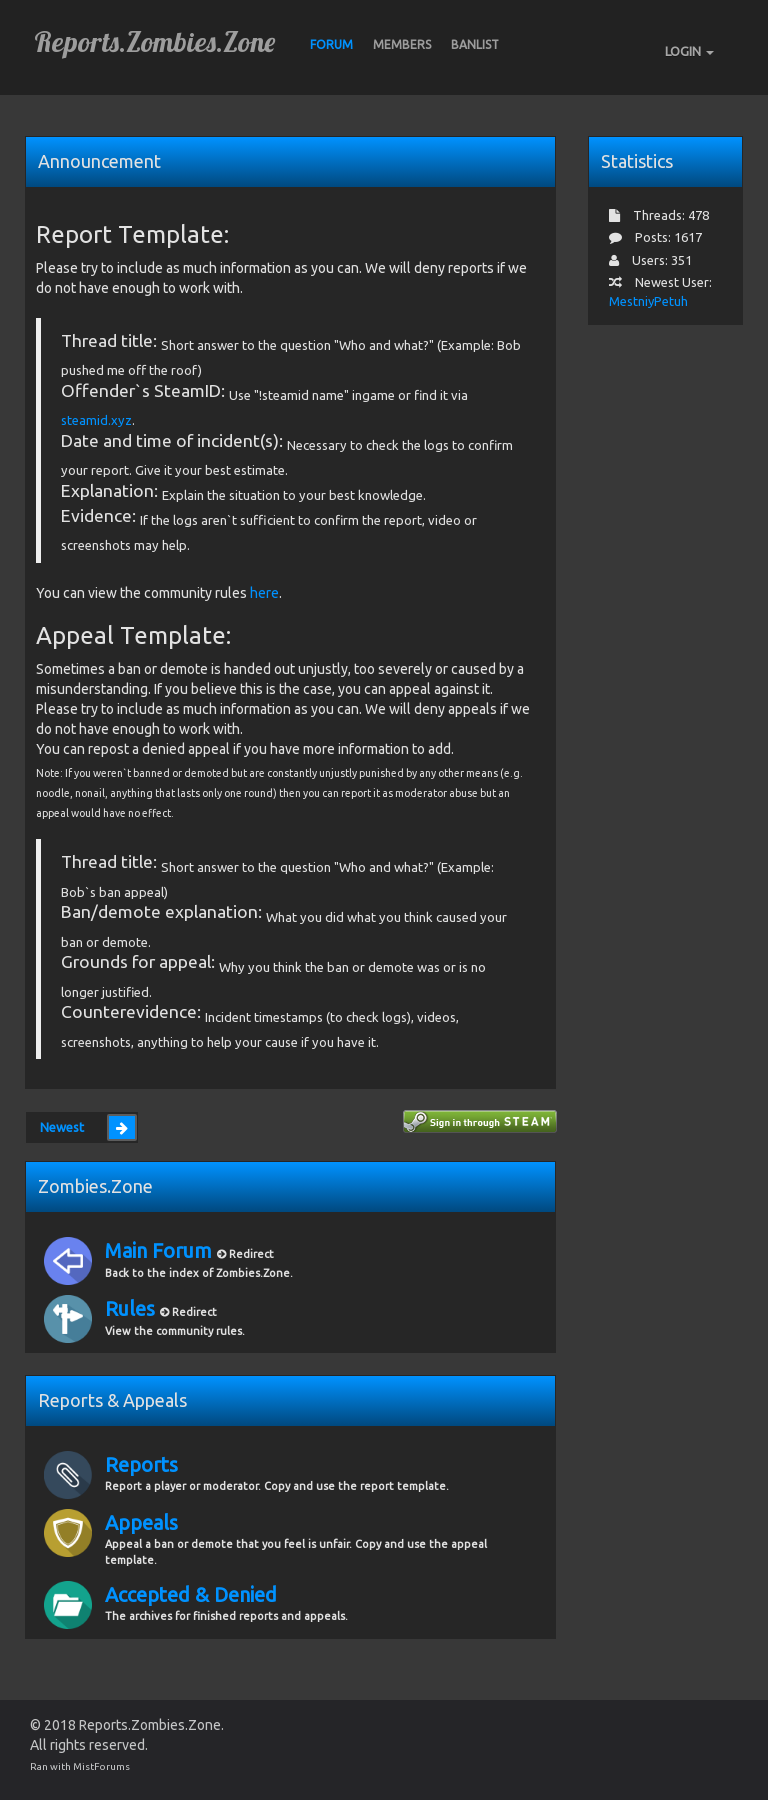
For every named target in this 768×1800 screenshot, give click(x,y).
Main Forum (161, 1250)
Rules (132, 1308)
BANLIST (475, 44)
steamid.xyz (96, 420)
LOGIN (689, 51)
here (264, 593)
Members (402, 44)
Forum (331, 44)
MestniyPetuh (648, 301)
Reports (141, 1464)
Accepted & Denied (191, 1594)
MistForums (101, 1766)
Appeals (141, 1522)
